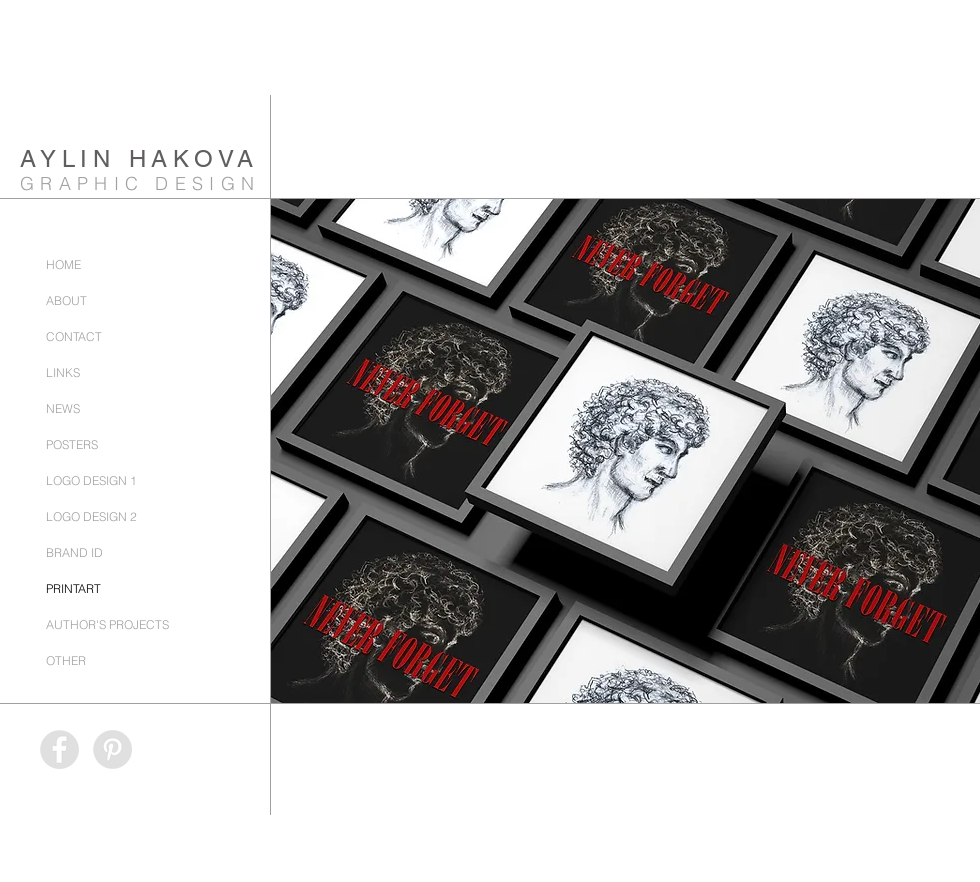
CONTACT (74, 336)
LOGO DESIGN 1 (91, 480)
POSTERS (72, 444)
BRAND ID (74, 552)
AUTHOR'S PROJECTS (107, 624)
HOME (63, 264)
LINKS (63, 372)
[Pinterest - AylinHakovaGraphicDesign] (112, 749)
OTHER (66, 660)
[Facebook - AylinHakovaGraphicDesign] (59, 749)
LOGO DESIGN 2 (91, 516)
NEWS (63, 408)
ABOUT (66, 300)
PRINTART (73, 588)
